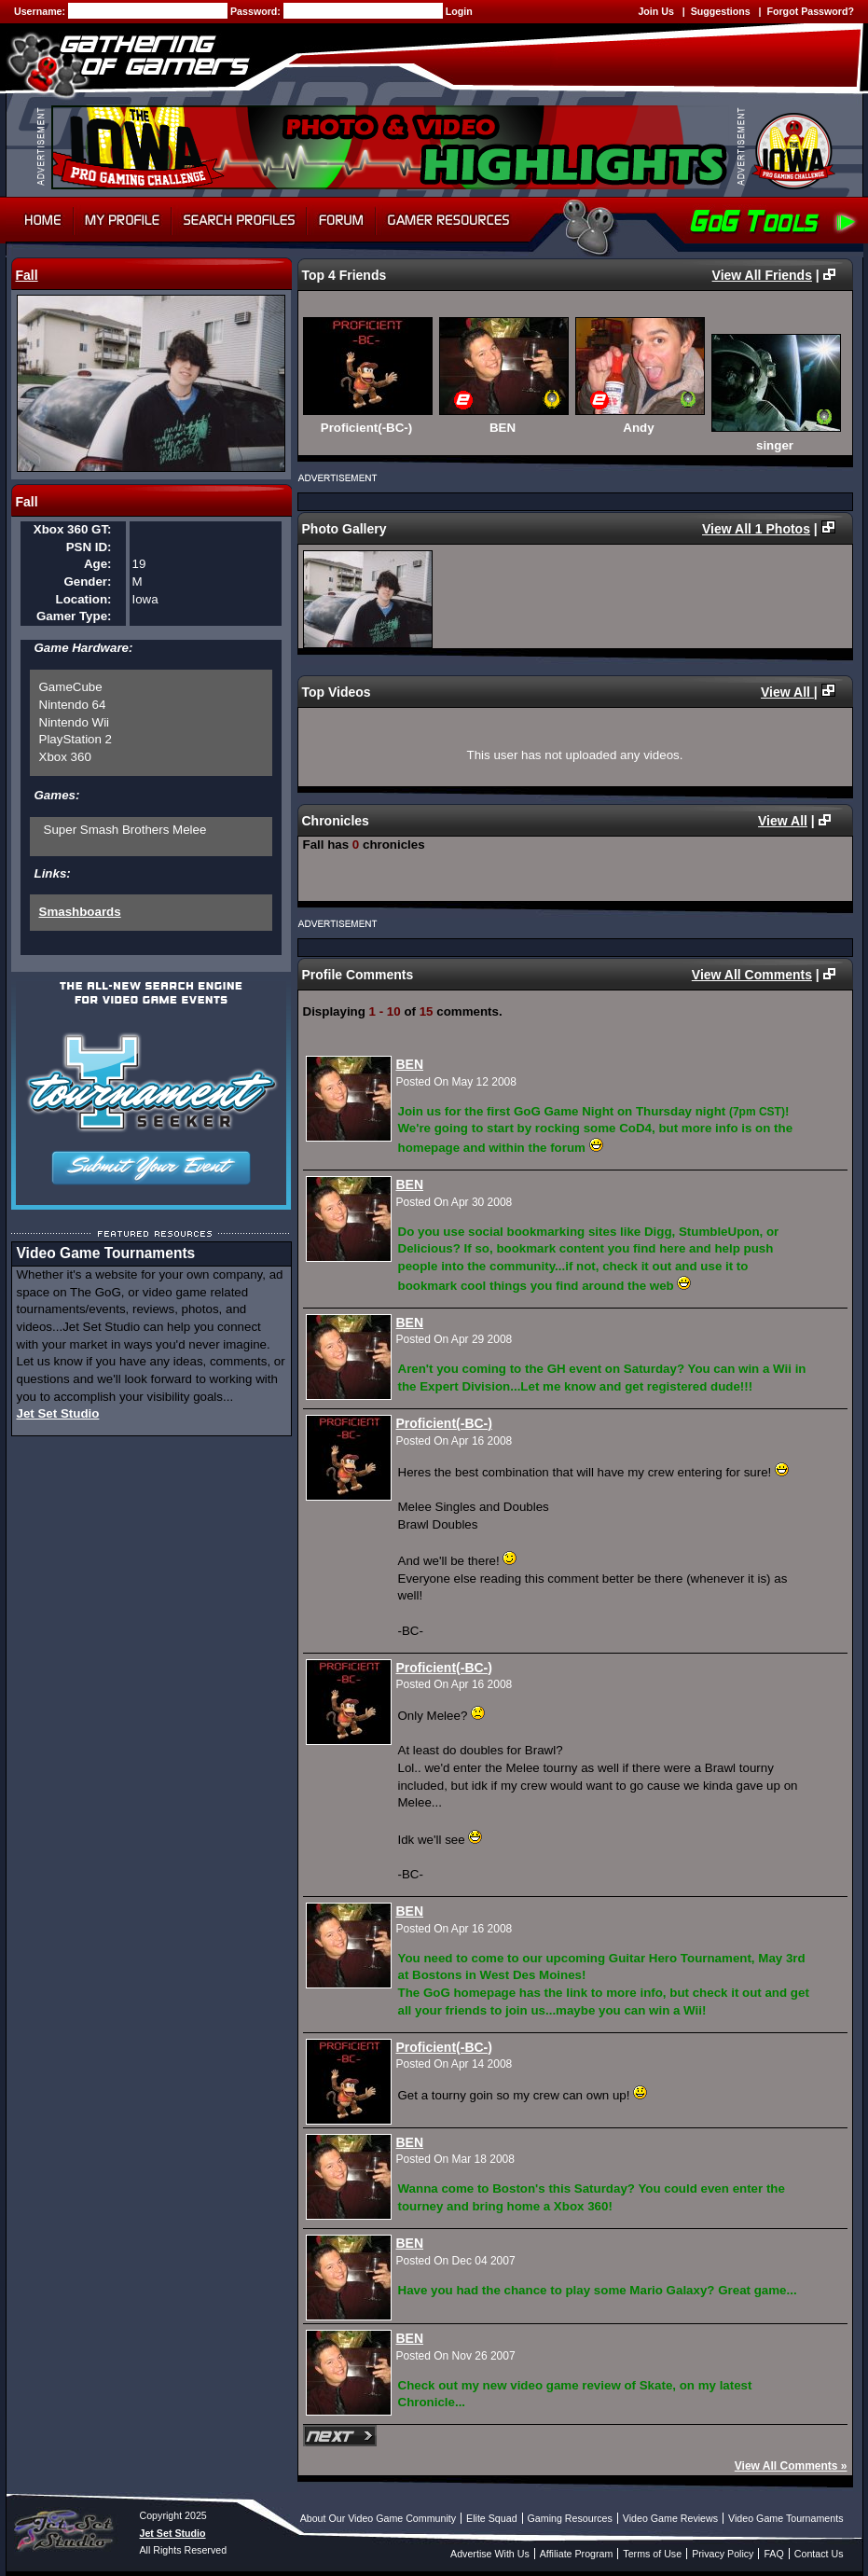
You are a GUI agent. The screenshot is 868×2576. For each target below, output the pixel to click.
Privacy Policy (722, 2553)
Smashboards (80, 912)
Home (40, 220)
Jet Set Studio (58, 1413)
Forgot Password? (810, 11)
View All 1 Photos (756, 528)
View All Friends (762, 275)
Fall (27, 275)
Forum (341, 220)
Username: (41, 11)
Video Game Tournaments (785, 2518)
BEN (410, 1064)
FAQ (773, 2553)
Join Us (656, 11)
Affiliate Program (576, 2553)
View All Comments (752, 974)
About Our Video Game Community (378, 2518)
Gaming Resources (570, 2518)
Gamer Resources (449, 220)
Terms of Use (652, 2553)
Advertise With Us (490, 2553)
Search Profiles (239, 220)
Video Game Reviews (670, 2518)
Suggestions (721, 11)
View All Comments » (791, 2465)
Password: (256, 11)
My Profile (123, 220)
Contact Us (819, 2553)
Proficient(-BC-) (444, 1423)
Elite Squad (491, 2518)
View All (787, 692)
